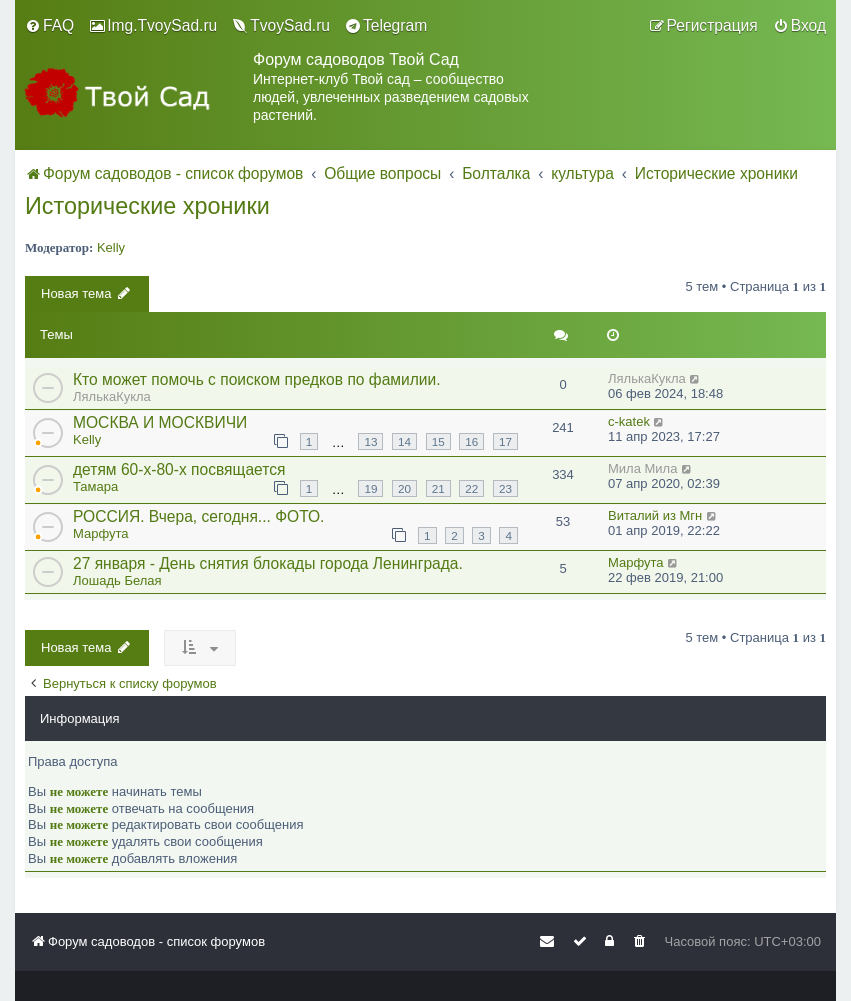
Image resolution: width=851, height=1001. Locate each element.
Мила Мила (642, 468)
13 (370, 441)
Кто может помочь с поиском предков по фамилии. (257, 379)
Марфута (101, 533)
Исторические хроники (147, 206)
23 (505, 488)
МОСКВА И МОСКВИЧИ (160, 422)
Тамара (95, 486)
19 (370, 488)
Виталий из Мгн (655, 515)
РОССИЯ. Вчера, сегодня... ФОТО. (198, 516)
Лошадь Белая (117, 580)
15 (438, 441)
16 (471, 441)
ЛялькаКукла (112, 396)
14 (404, 441)
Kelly (111, 247)
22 (471, 488)
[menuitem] (49, 26)
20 (404, 488)
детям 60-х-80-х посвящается (179, 469)
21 (438, 488)
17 (505, 441)
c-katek (629, 421)
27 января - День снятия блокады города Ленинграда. (268, 563)
